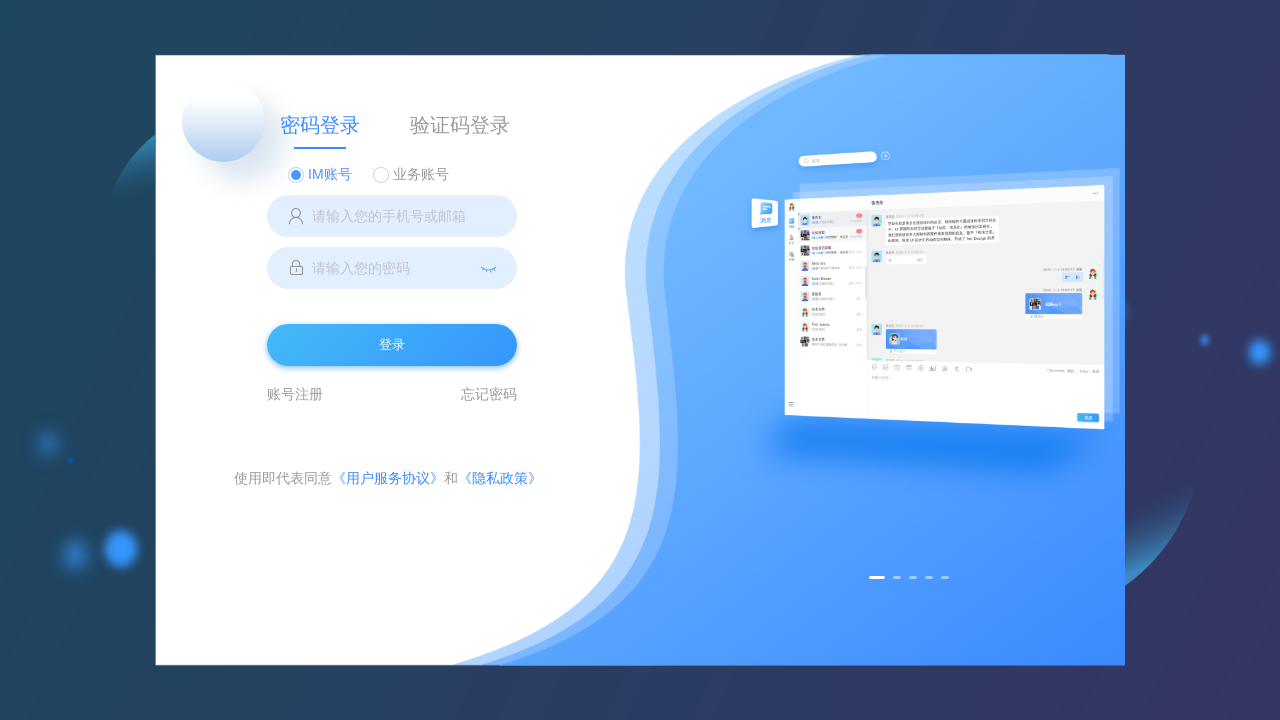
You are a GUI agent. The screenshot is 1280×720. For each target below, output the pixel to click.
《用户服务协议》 (388, 478)
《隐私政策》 (500, 478)
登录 (392, 344)
